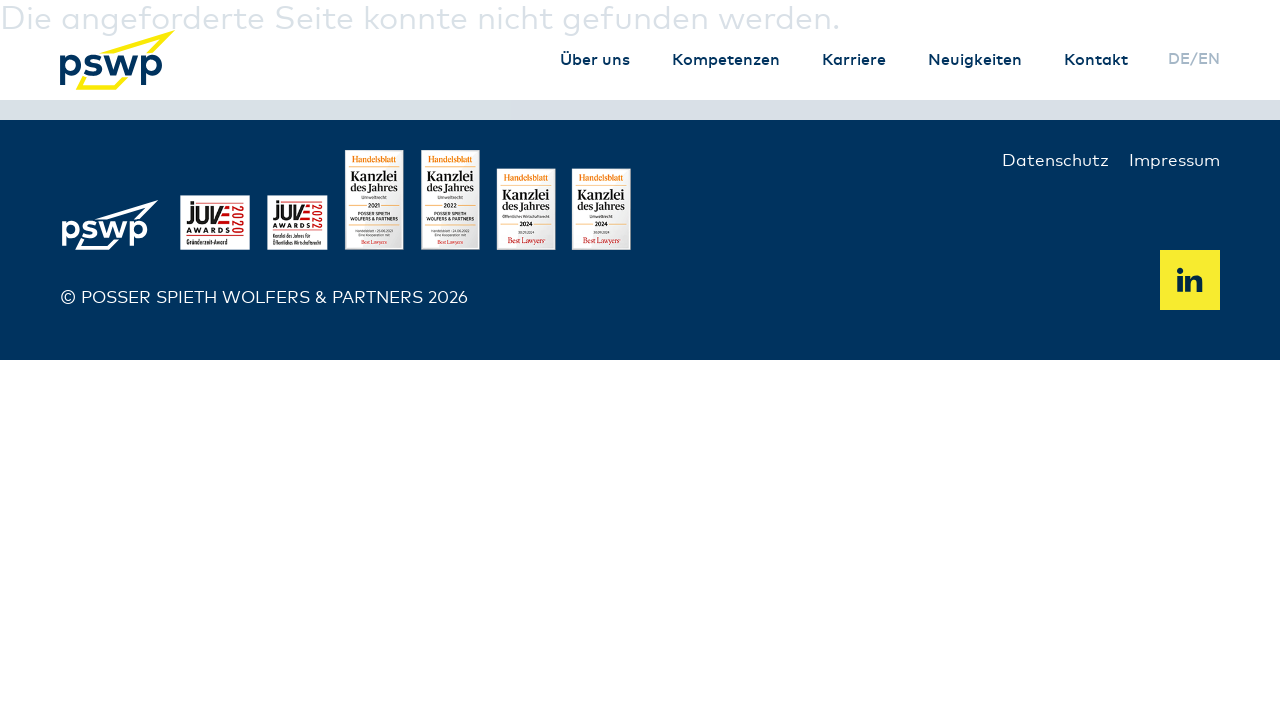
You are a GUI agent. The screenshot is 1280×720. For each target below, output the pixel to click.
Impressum (1174, 161)
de (1179, 59)
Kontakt (1096, 60)
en (1209, 59)
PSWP (120, 60)
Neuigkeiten (975, 60)
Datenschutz (1055, 161)
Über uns (595, 60)
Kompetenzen (726, 60)
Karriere (854, 60)
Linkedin (1190, 280)
